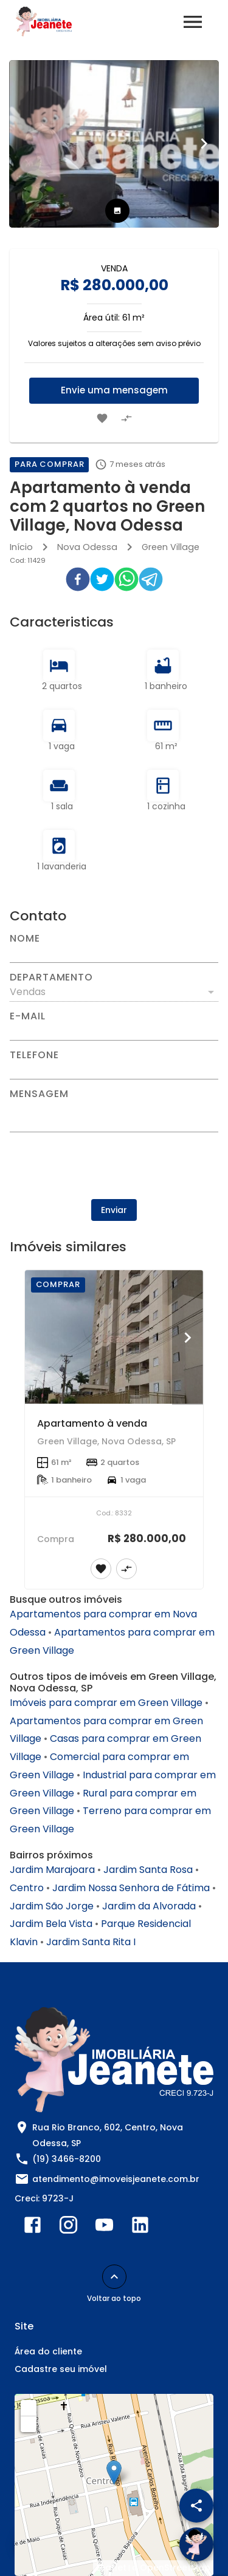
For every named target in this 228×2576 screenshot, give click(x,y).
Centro (27, 1888)
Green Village (170, 547)
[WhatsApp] (32, 2544)
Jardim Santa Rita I (91, 1942)
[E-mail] (114, 1031)
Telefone (34, 1055)
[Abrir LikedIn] (140, 2227)
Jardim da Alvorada (149, 1906)
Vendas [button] (28, 992)
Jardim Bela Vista (51, 1924)
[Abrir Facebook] (32, 2227)
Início (21, 547)
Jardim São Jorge (52, 1906)
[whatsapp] (126, 581)
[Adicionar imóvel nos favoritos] (102, 418)
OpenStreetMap (175, 2567)
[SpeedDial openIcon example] (196, 2506)
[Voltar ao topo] (114, 2277)
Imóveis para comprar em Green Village (106, 1703)
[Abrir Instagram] (68, 2227)
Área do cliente (48, 2351)
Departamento (51, 977)
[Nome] (114, 953)
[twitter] (102, 581)
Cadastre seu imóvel (61, 2369)
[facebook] (78, 581)
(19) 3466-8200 (66, 2159)
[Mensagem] (114, 1115)
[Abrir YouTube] (104, 2227)
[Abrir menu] (192, 21)
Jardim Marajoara (52, 1870)
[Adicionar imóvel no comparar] (126, 418)
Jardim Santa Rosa (148, 1870)
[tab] (117, 211)
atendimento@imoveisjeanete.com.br (115, 2179)
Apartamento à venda (92, 1423)
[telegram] (151, 581)
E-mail (28, 1016)
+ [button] (29, 2407)
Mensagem (39, 1094)
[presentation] (114, 1165)
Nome (25, 938)
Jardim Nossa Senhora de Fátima (131, 1888)
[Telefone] (114, 1069)
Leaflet (111, 2567)
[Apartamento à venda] (114, 1337)
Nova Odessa (87, 547)
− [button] (29, 2424)
